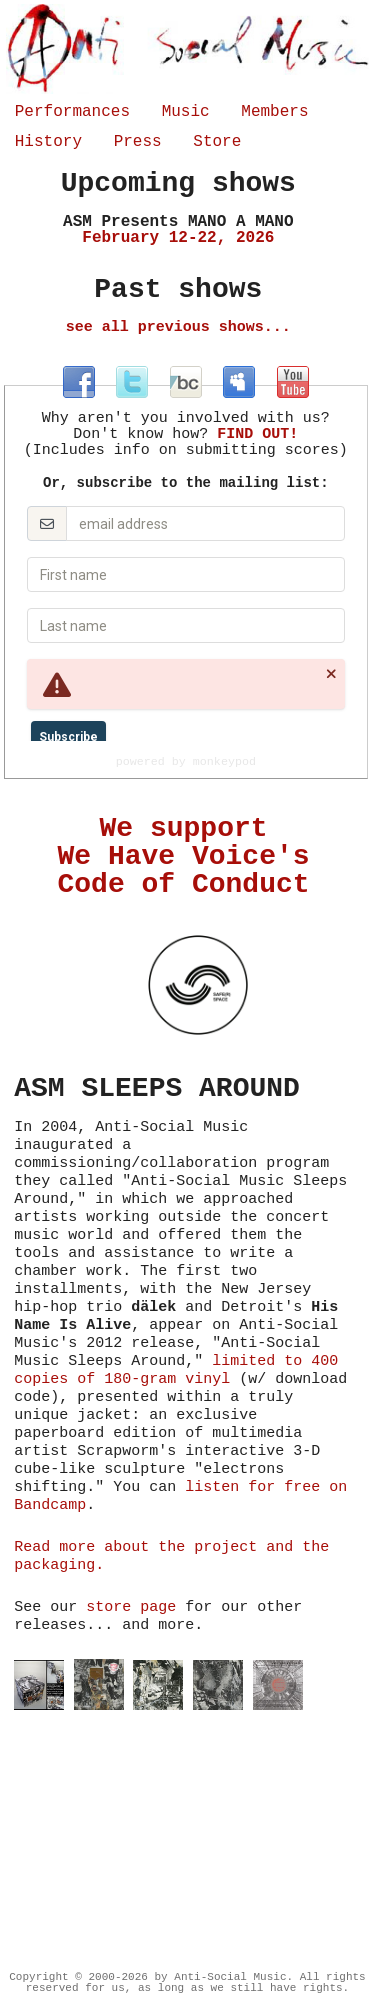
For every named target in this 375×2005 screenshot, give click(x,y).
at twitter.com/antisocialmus (132, 382)
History (48, 142)
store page (131, 1607)
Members (274, 112)
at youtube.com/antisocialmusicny (293, 382)
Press (138, 142)
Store (217, 142)
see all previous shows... (178, 327)
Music (186, 112)
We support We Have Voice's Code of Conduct (184, 856)
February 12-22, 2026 (178, 230)
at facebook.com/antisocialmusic (79, 382)
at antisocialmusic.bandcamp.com (186, 382)
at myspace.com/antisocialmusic (239, 382)
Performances (72, 112)
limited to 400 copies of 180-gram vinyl (176, 1370)
